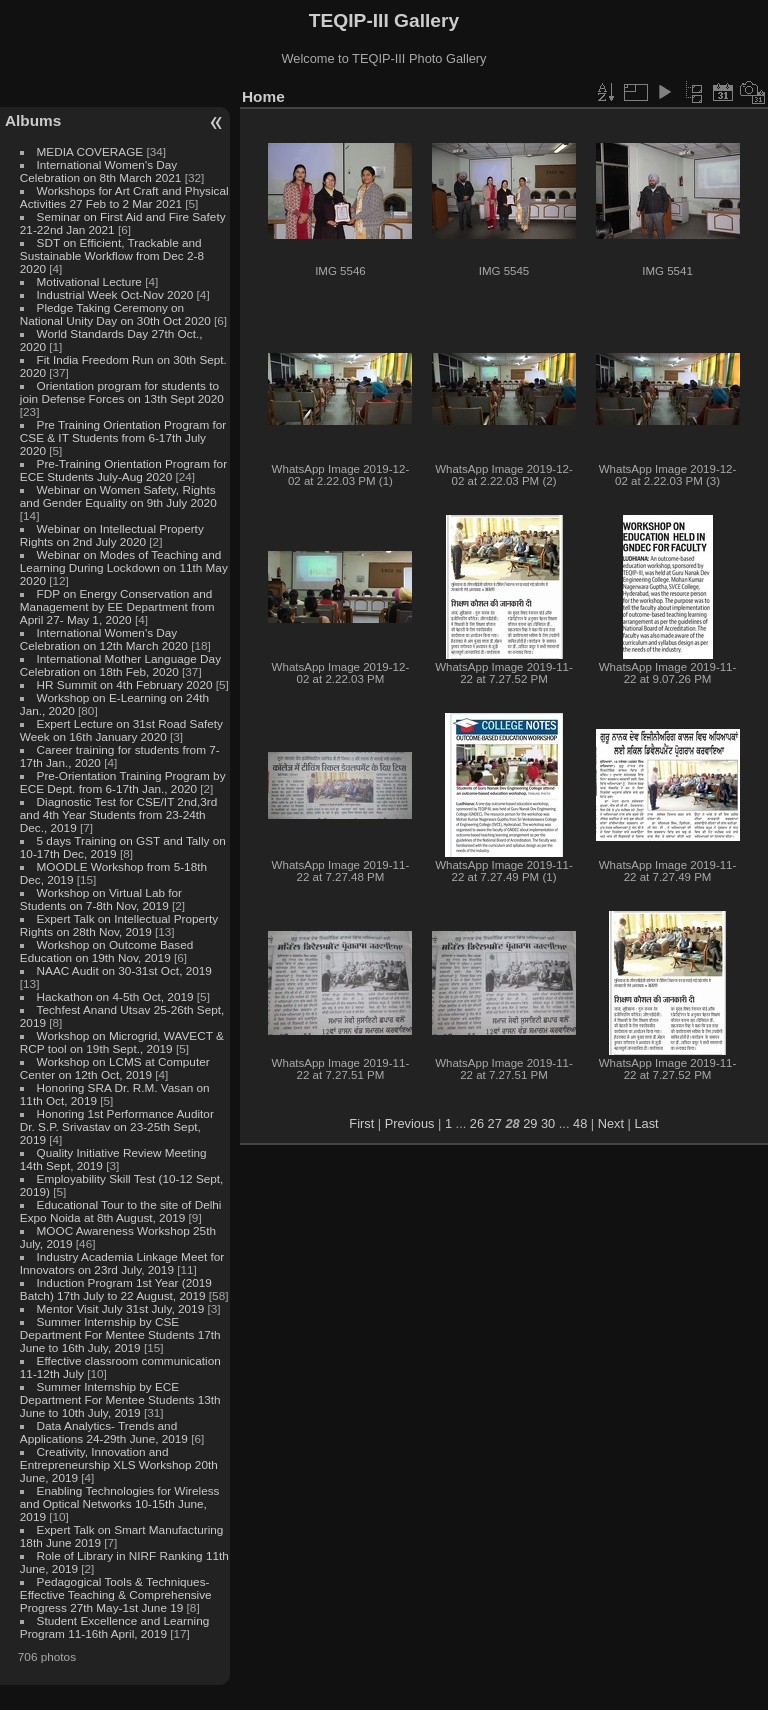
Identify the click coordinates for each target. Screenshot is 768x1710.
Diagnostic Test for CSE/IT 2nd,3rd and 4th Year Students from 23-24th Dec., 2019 (118, 814)
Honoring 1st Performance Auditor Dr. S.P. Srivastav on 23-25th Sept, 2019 (117, 1126)
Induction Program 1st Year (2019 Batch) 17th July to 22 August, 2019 (116, 1289)
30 (548, 1123)
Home (263, 96)
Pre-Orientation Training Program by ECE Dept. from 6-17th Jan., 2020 (123, 782)
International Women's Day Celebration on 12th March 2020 (104, 639)
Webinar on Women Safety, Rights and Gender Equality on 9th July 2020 (118, 496)
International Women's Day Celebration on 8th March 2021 (101, 171)
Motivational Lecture (89, 281)
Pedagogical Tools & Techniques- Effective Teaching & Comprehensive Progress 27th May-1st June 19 (116, 1594)
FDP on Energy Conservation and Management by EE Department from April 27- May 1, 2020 (117, 606)
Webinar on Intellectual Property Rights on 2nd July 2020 (112, 535)
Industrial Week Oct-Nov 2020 (115, 294)
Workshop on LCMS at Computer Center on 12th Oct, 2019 (115, 1068)
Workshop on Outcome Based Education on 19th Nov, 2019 (107, 951)
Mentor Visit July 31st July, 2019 (122, 1308)
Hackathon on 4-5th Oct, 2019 (115, 996)
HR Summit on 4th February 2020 (125, 684)
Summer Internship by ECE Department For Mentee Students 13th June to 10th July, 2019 (120, 1399)
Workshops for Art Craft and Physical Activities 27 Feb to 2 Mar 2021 (124, 197)
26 (477, 1123)
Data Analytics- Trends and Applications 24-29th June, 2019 (104, 1432)
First (361, 1123)
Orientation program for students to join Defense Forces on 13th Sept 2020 (122, 392)
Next (611, 1123)
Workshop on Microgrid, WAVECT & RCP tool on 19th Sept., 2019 (122, 1042)
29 (530, 1123)
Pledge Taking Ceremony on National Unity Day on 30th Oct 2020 (115, 314)
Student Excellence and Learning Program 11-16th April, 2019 (114, 1627)
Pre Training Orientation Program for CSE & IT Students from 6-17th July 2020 (123, 437)
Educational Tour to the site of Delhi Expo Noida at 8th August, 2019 (121, 1211)
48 (580, 1123)
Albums (33, 120)
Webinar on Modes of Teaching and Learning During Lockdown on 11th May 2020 (124, 567)
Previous (410, 1123)
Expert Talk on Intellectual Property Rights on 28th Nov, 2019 (119, 925)
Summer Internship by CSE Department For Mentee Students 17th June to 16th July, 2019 (120, 1334)
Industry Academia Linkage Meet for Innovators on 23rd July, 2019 (122, 1263)
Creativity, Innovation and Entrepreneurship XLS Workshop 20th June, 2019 (119, 1464)
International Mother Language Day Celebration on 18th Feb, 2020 (120, 665)
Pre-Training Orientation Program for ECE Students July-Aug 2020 (123, 470)
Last (646, 1123)
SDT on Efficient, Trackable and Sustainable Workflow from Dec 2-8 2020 (112, 255)
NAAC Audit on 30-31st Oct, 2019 (124, 970)
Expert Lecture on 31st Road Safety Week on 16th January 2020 (121, 730)
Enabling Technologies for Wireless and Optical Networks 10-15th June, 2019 (120, 1503)
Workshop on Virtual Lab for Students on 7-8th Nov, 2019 (101, 899)
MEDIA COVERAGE (90, 151)
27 (495, 1123)
